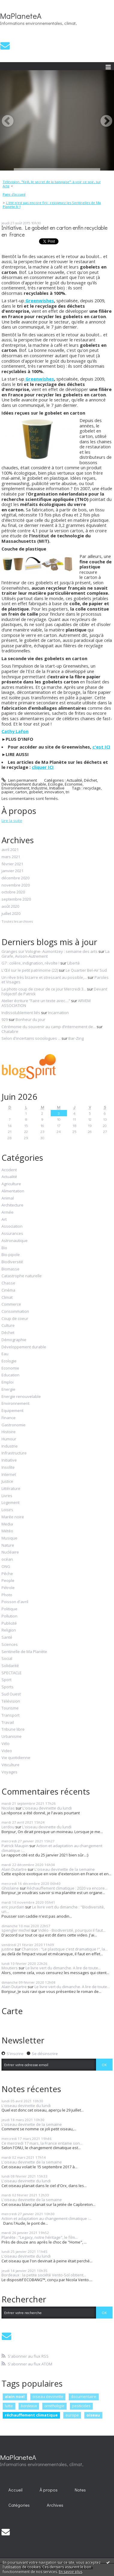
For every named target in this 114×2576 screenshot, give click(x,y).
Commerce (11, 1304)
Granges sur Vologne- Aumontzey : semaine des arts (50, 951)
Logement (11, 1502)
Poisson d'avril (15, 1602)
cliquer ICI (43, 767)
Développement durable (24, 784)
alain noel (15, 2396)
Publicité (9, 1623)
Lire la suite (12, 820)
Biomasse (11, 1269)
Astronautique (15, 1240)
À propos (49, 2490)
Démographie (14, 1340)
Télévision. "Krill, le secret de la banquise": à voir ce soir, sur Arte (52, 184)
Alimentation (13, 1191)
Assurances (12, 1233)
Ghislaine (10, 1888)
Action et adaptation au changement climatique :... (52, 1848)
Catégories (19, 2505)
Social (7, 1658)
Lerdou (8, 1827)
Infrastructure (14, 1453)
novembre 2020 (16, 885)
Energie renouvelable (21, 1396)
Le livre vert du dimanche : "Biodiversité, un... (53, 1909)
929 (5, 1019)
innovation (54, 792)
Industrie (39, 788)
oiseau (93, 2415)
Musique (9, 1538)
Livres (7, 1496)
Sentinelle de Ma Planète (24, 1651)
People (8, 1580)
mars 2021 (11, 857)
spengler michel (16, 1930)
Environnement (15, 788)
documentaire (83, 2396)
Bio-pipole (11, 1254)
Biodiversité (12, 1262)
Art (4, 1219)
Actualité (74, 780)
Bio (4, 1248)
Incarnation (58, 1012)
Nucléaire (10, 1552)
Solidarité (10, 1665)
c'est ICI (101, 747)
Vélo (6, 1743)
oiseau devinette (47, 2396)
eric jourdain (13, 1907)
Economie (73, 784)
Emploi (8, 1382)
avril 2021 (10, 849)
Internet (9, 1474)
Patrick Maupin (15, 1845)
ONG (6, 1566)
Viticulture (11, 1765)
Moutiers (10, 1968)
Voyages (9, 1772)
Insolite (8, 1467)
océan (7, 1559)
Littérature (11, 1488)
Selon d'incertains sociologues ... (31, 1038)
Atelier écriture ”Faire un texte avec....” (36, 1000)
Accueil (15, 2490)
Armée (8, 1212)
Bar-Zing (76, 1038)
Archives (55, 2505)
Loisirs (7, 1510)
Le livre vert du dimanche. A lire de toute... (63, 1968)
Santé (7, 1637)
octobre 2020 (13, 892)
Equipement (12, 1410)
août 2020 (10, 906)
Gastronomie (14, 1425)
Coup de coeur (15, 1318)
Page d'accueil (14, 194)
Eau (5, 1354)
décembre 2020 (15, 878)
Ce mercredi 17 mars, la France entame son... (42, 2143)
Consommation (15, 1311)
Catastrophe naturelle (22, 1276)
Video (7, 1751)
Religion (9, 1630)
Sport (6, 1680)
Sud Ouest (11, 1694)
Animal (8, 1198)
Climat (7, 1297)
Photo (7, 1595)
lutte (9, 2405)
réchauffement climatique (31, 2415)
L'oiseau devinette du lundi (47, 1808)
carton (21, 792)
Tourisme (10, 1708)
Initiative (56, 788)
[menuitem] (57, 184)
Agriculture (11, 1184)
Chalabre (10, 1031)
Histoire (9, 1432)
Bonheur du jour (30, 1019)
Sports (8, 1687)
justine (8, 1949)
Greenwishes (39, 300)
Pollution (9, 1616)
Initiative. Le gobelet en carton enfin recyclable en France (54, 231)
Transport (11, 1715)
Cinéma (8, 1290)
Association (12, 1226)
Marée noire (13, 1517)
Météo (7, 1531)
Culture (8, 1325)
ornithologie (54, 2405)
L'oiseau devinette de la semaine (64, 1869)
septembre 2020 (16, 899)
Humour (9, 1439)
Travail (8, 1722)
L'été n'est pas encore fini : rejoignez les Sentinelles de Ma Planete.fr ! (52, 204)
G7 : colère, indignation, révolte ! (30, 963)
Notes (80, 2490)
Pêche (7, 1573)
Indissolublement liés (21, 1012)
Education (11, 1375)
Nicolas (8, 1808)
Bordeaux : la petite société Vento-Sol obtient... (44, 2275)
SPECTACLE (12, 1673)
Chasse (8, 1283)
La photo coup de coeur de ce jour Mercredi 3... (44, 989)
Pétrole (8, 1588)
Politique (9, 1609)
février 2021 (12, 864)
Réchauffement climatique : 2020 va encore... (67, 1888)
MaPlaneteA (20, 16)
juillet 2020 (11, 913)
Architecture (12, 1205)
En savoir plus (70, 2571)
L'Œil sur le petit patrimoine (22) (30, 970)
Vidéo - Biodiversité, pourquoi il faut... (72, 1930)
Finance (9, 1418)
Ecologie (55, 784)
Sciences (10, 1644)
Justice (7, 1481)
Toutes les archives (17, 921)
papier (8, 792)
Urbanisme (12, 1736)
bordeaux (29, 2405)
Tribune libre (13, 1729)
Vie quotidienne (16, 1757)
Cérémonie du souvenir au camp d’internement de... (49, 1026)
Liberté (73, 963)
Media (7, 1524)
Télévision (11, 1701)
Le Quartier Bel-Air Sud (86, 970)
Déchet (90, 780)
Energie (8, 1389)
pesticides (81, 2405)
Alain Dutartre (14, 1869)
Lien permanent (19, 780)
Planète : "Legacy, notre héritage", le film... (40, 2237)
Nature (8, 1545)
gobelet (36, 792)
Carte (12, 2011)
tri (67, 792)
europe (72, 2415)
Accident (9, 1170)
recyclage (92, 788)
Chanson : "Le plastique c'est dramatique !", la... (65, 1949)
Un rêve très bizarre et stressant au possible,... (44, 977)
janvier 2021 (12, 871)
